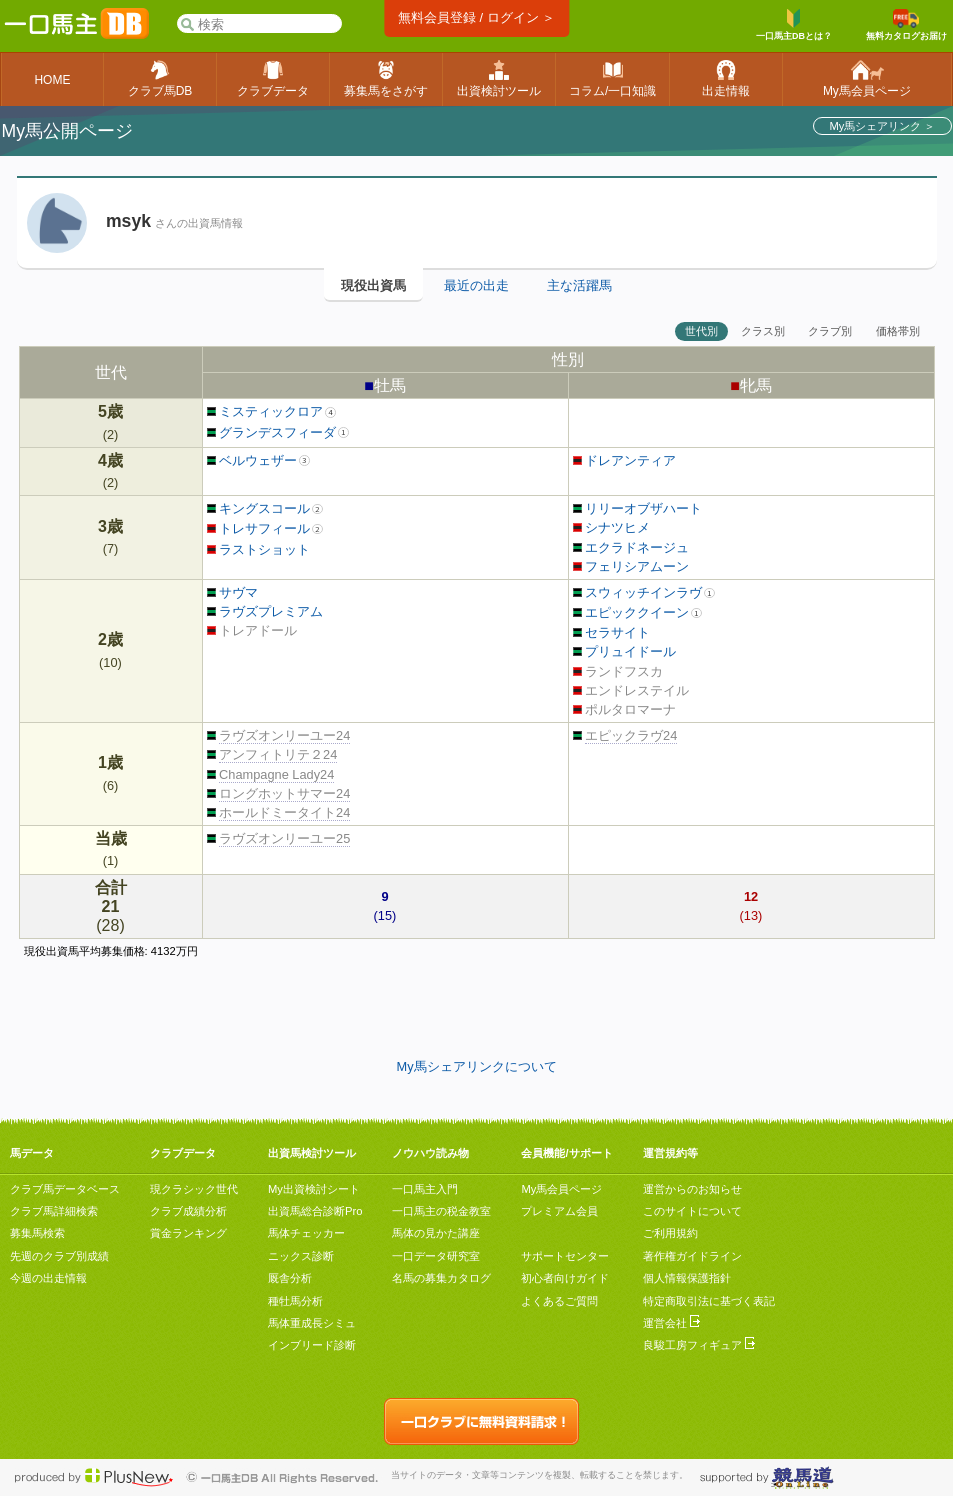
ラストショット (259, 549)
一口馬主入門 (425, 1189)
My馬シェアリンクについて (476, 1066)
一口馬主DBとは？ (794, 25)
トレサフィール (259, 528)
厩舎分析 (290, 1278)
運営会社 (671, 1323)
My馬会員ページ (561, 1189)
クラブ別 (830, 331)
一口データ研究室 (436, 1256)
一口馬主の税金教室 (441, 1211)
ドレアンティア (625, 460)
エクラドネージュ (631, 547)
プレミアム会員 (559, 1211)
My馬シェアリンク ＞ (882, 126)
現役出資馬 (373, 285)
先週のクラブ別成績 (59, 1256)
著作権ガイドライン (692, 1256)
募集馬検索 (37, 1233)
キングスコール (259, 508)
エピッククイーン (631, 612)
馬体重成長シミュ (312, 1323)
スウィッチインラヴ (638, 592)
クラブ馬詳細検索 (54, 1211)
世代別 (701, 331)
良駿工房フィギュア (699, 1345)
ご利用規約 (670, 1233)
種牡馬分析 (295, 1301)
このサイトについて (692, 1211)
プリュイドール (625, 651)
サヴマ (233, 592)
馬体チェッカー (306, 1233)
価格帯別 (898, 331)
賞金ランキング (188, 1233)
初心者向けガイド (565, 1278)
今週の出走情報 (48, 1278)
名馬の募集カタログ (441, 1278)
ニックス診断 (301, 1256)
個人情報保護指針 (687, 1278)
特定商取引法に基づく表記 (709, 1301)
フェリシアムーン (631, 566)
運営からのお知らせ (692, 1189)
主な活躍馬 (579, 285)
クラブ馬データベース (65, 1189)
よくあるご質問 (559, 1301)
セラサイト (612, 632)
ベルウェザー (252, 460)
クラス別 (763, 331)
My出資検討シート (314, 1189)
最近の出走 (476, 285)
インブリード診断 (312, 1345)
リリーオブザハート (638, 508)
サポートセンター (565, 1256)
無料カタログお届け (906, 25)
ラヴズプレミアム (265, 611)
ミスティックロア (265, 411)
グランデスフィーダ (272, 432)
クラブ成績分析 (188, 1211)
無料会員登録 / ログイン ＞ (476, 17)
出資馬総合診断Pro (315, 1211)
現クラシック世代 (194, 1189)
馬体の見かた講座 (436, 1233)
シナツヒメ (612, 527)
